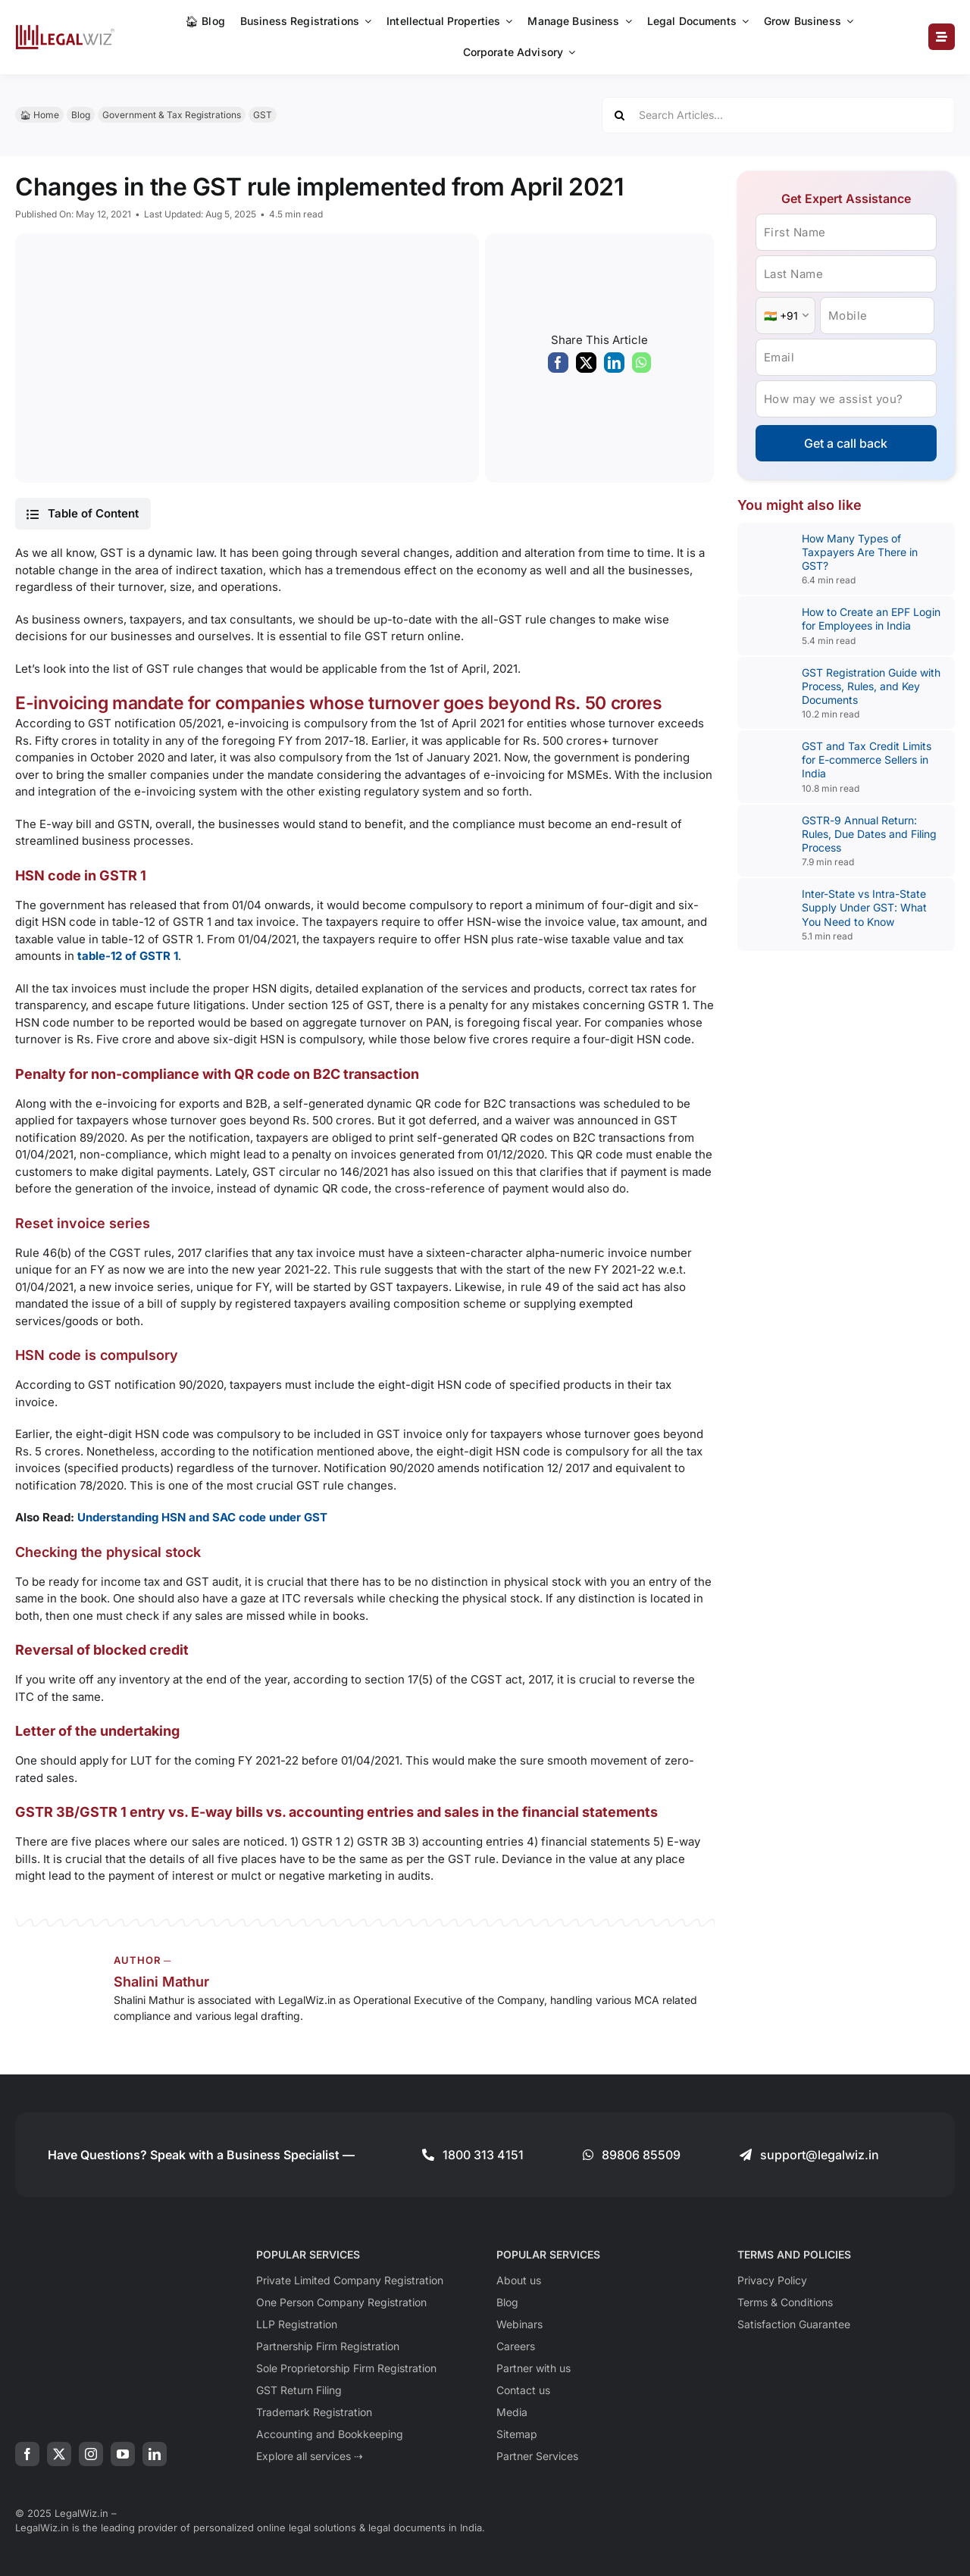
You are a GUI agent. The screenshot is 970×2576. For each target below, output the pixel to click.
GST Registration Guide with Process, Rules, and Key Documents (871, 686)
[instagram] (91, 2454)
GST (262, 114)
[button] (82, 514)
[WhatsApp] (641, 367)
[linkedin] (154, 2454)
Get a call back (845, 443)
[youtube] (123, 2454)
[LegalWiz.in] (65, 30)
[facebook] (27, 2454)
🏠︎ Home (39, 114)
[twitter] (59, 2454)
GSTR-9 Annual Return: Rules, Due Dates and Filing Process (869, 834)
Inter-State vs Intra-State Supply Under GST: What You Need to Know (864, 907)
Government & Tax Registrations (171, 114)
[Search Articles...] (778, 115)
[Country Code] (785, 315)
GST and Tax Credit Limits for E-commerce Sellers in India (866, 759)
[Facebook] (558, 367)
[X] (586, 367)
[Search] (620, 115)
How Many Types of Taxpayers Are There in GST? (860, 552)
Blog (80, 114)
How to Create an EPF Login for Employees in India (871, 618)
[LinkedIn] (614, 367)
